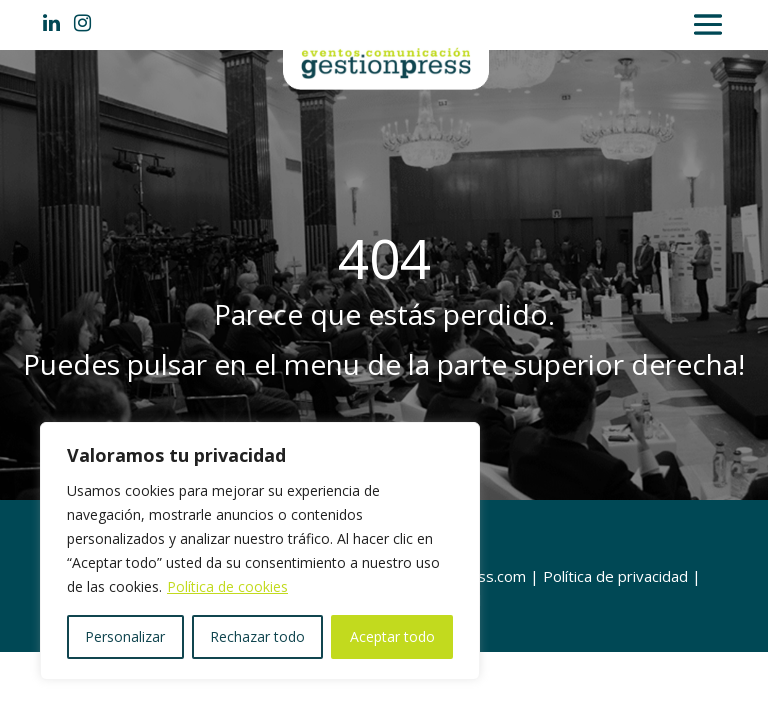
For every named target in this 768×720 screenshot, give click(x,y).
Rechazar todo (257, 636)
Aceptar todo (392, 636)
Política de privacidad (615, 576)
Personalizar (125, 636)
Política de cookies (227, 586)
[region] (260, 551)
